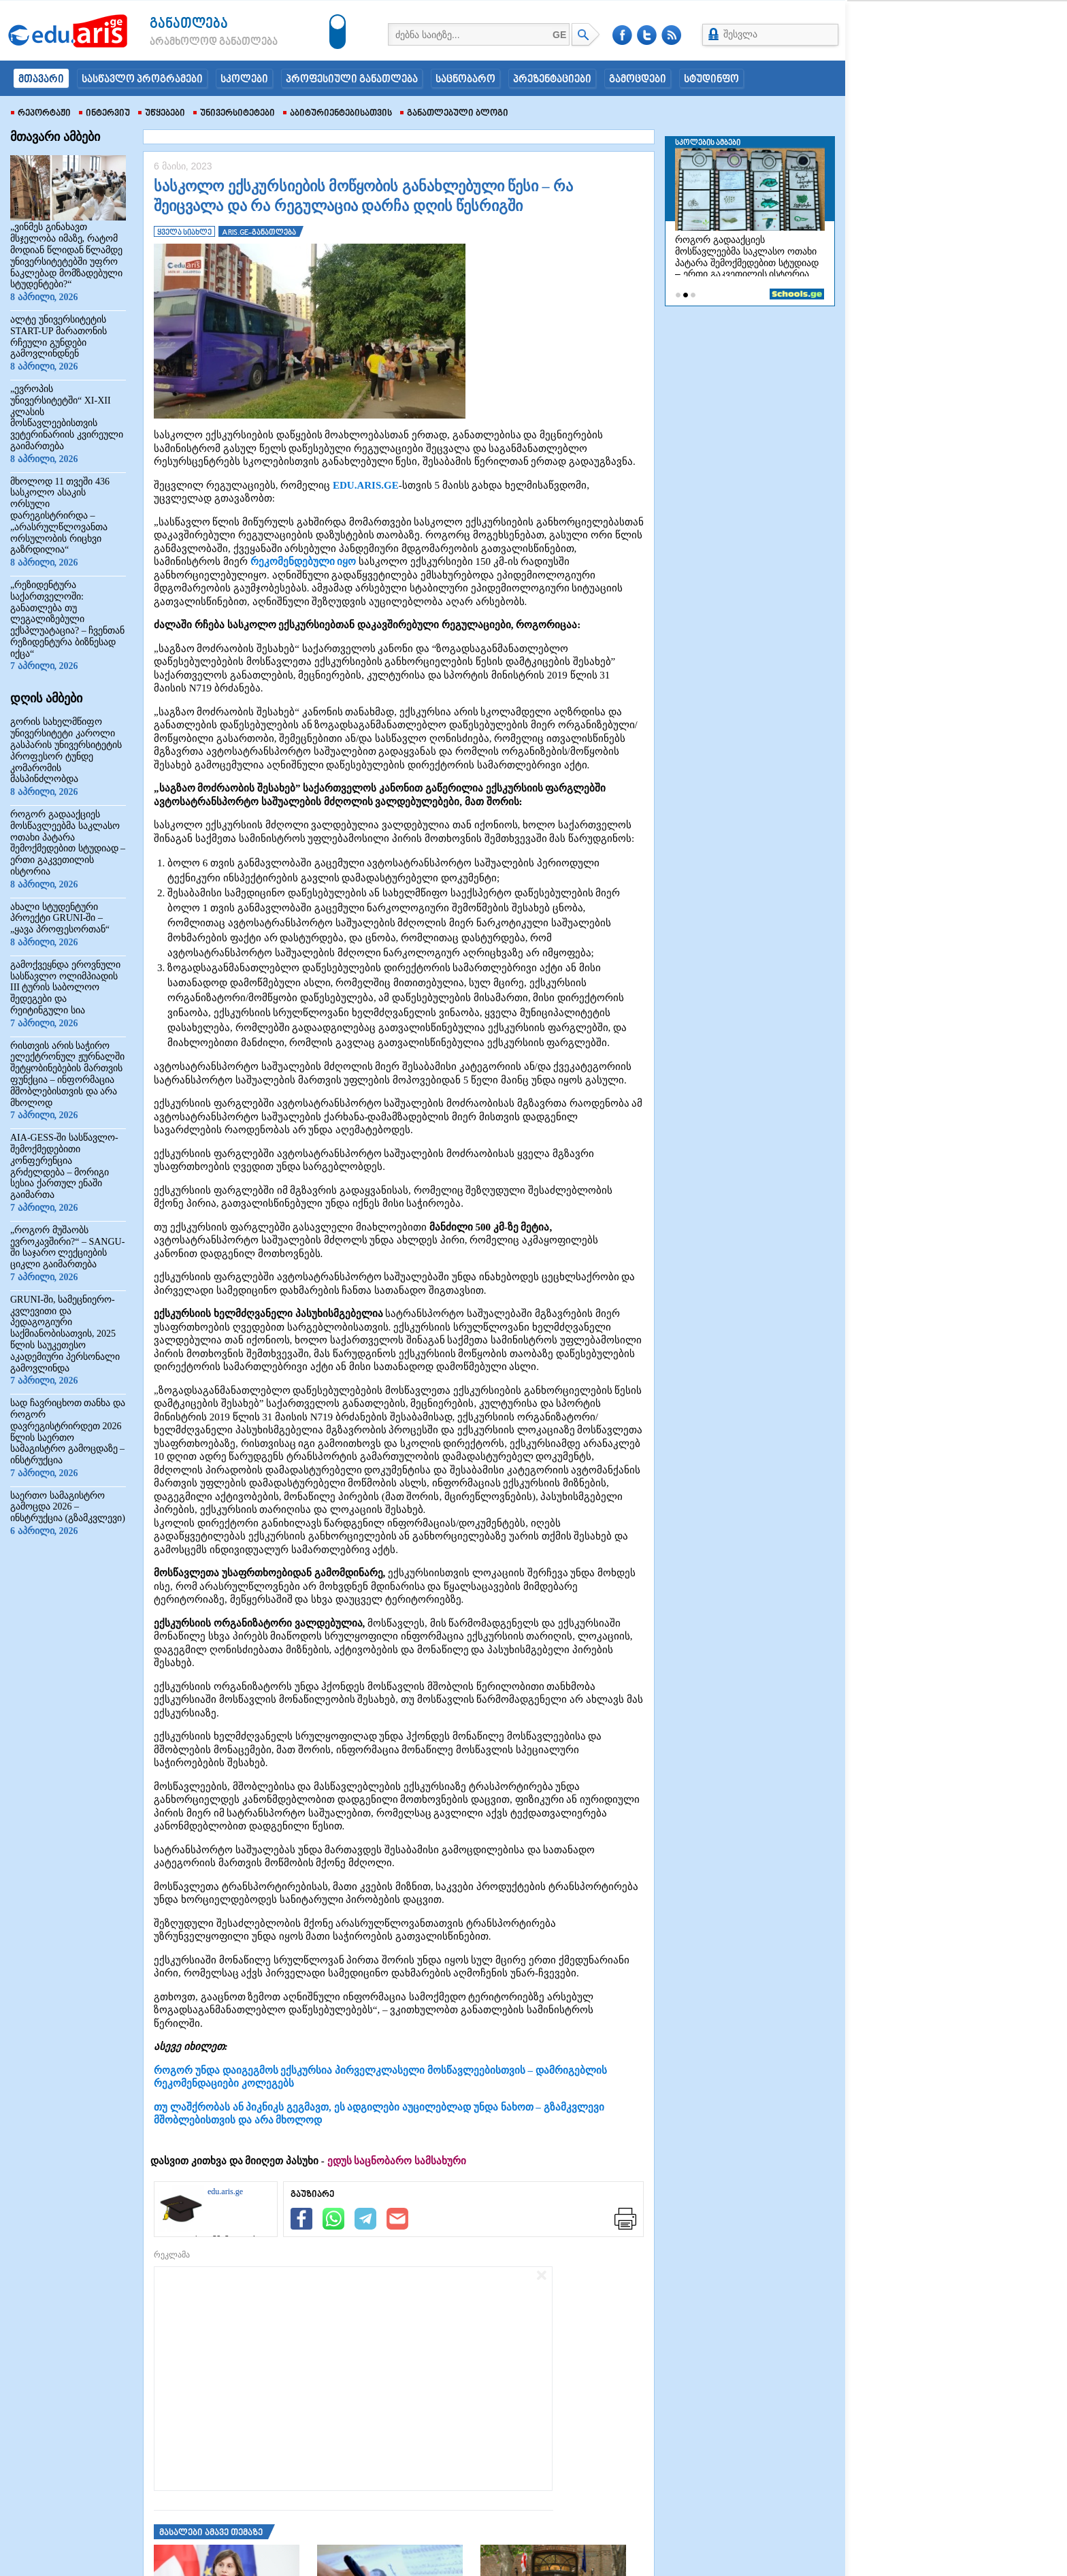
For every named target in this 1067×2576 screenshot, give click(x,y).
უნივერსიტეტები (234, 113)
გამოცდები (637, 79)
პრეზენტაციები (552, 79)
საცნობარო (465, 79)
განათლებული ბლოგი (454, 113)
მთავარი (41, 79)
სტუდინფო (711, 79)
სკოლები (244, 79)
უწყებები (161, 113)
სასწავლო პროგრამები (142, 79)
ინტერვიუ (104, 113)
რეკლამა (172, 2255)
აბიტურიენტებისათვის (337, 113)
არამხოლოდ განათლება (193, 42)
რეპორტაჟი (41, 113)
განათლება (189, 24)
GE (559, 34)
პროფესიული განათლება (352, 79)
